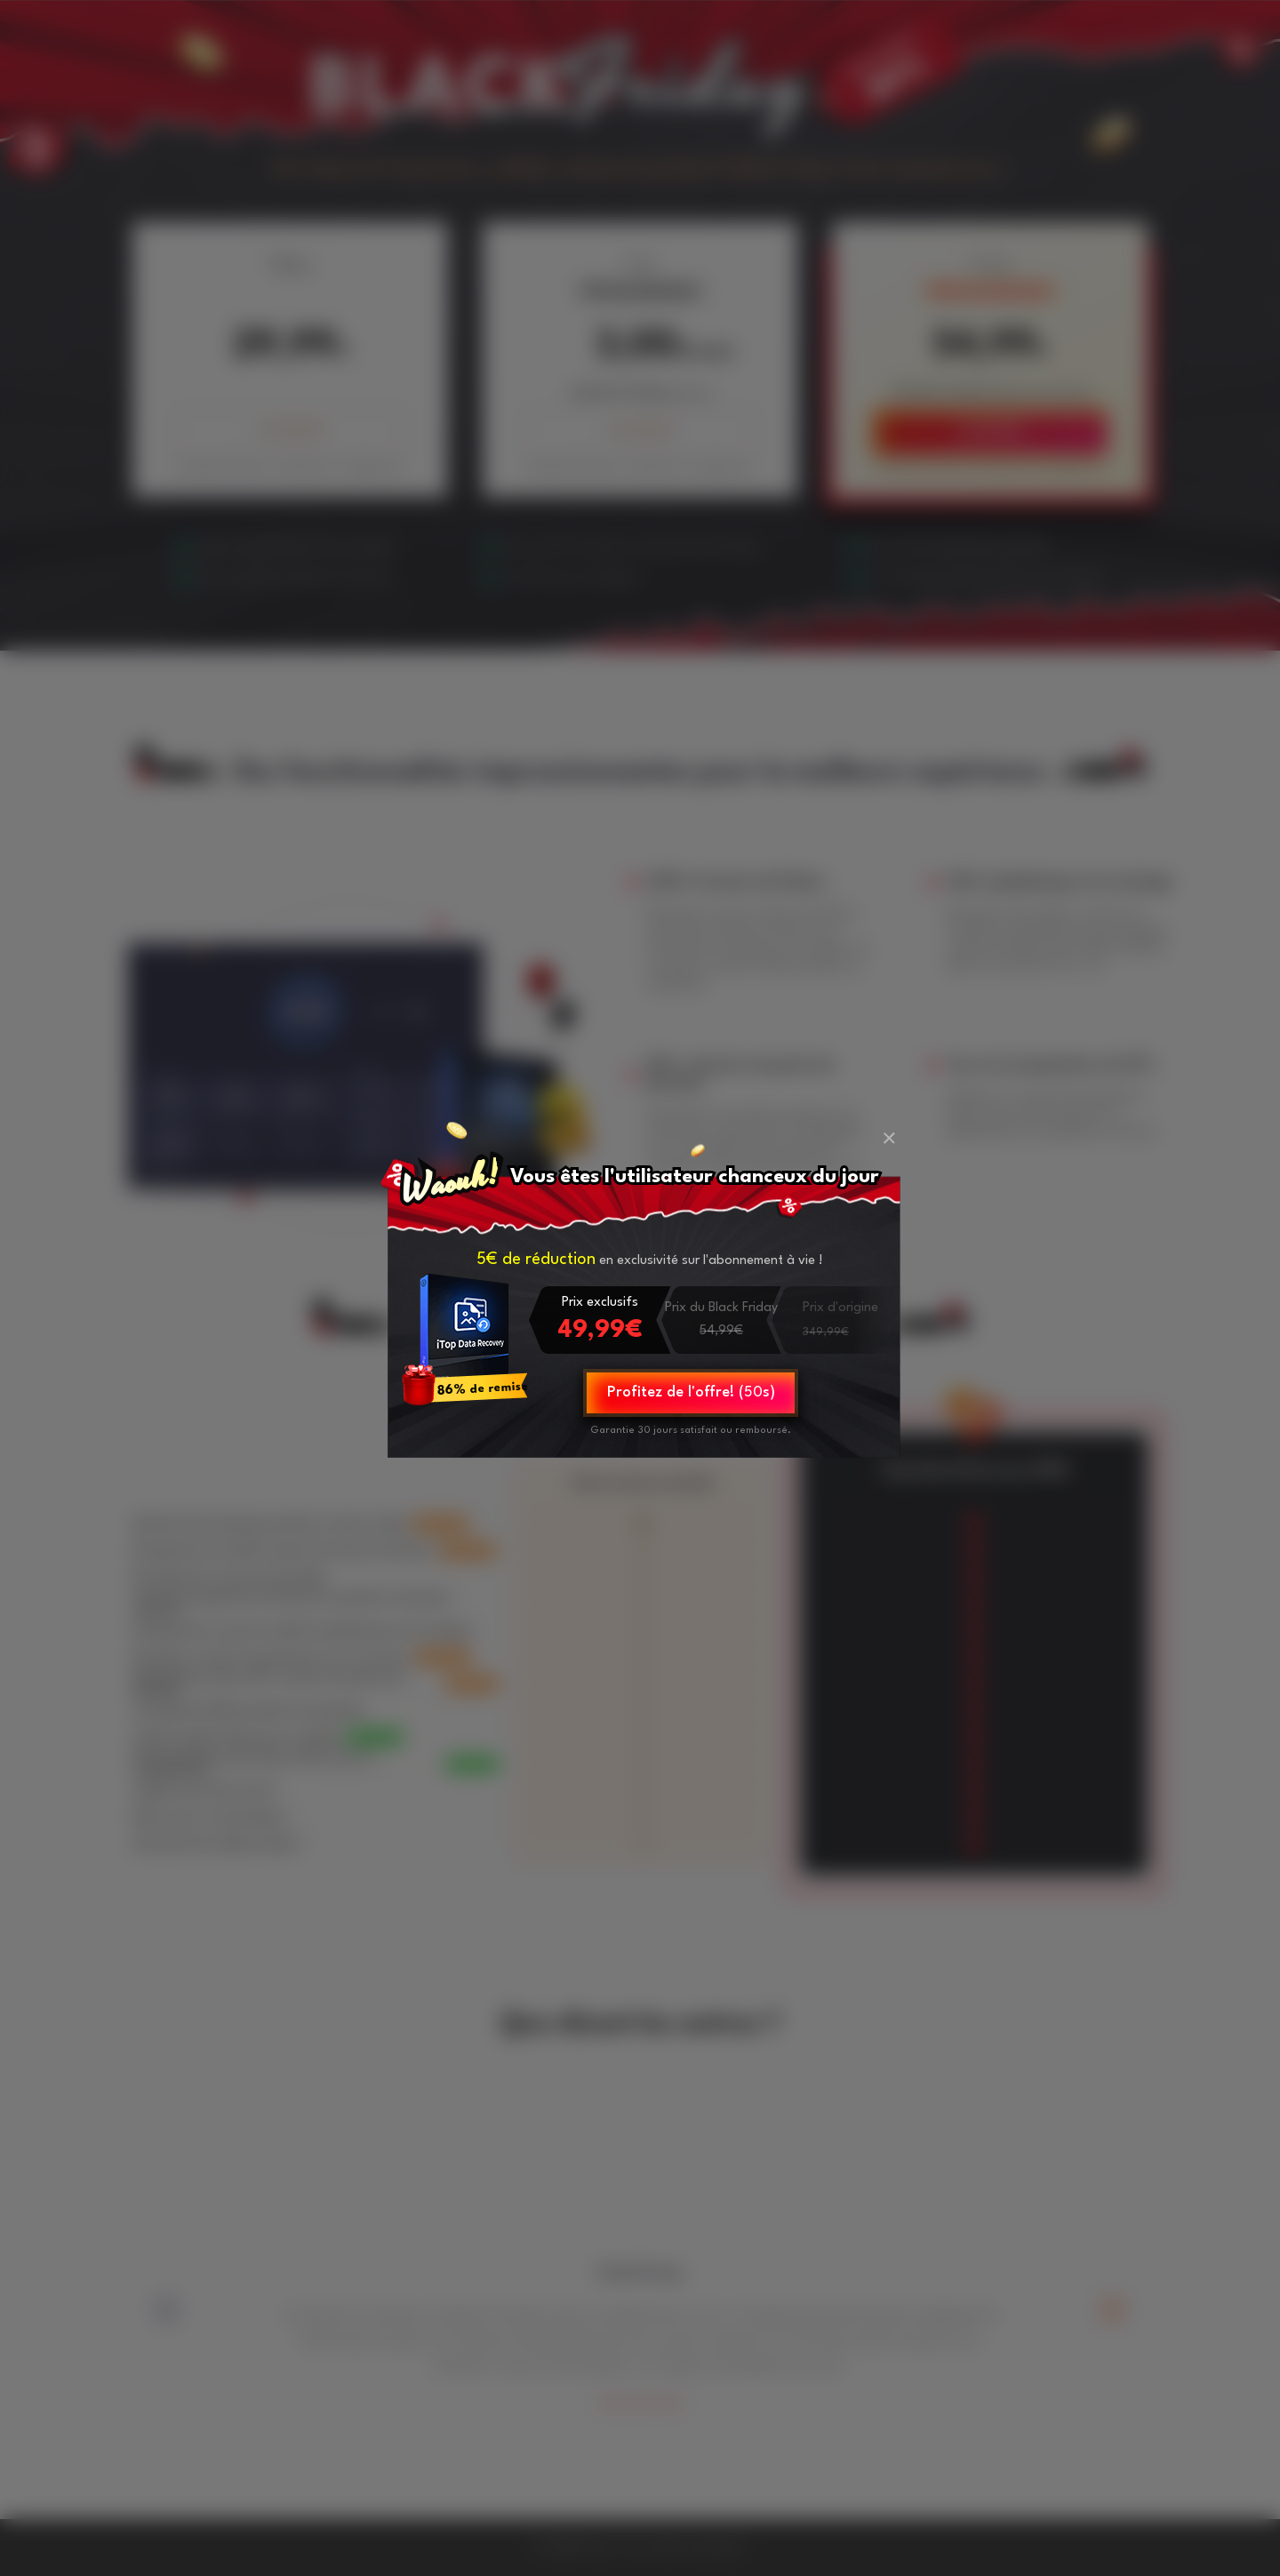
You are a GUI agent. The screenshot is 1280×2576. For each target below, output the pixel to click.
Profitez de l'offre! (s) (690, 1392)
